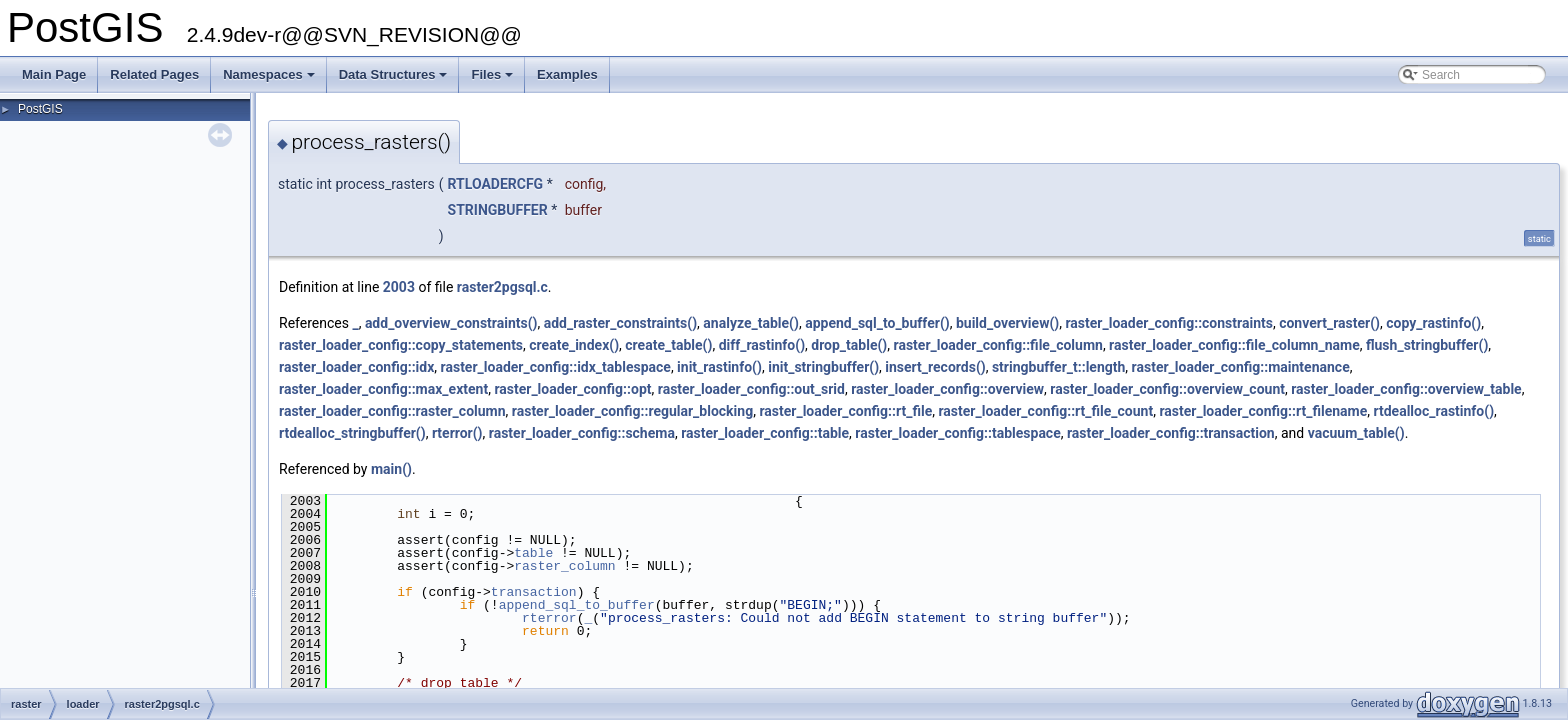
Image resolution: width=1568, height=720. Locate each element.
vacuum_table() (1356, 433)
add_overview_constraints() (451, 323)
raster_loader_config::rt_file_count (1045, 411)
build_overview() (1007, 323)
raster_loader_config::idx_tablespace (556, 367)
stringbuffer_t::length (1058, 367)
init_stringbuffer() (823, 367)
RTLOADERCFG (496, 184)
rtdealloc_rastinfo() (1434, 411)
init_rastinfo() (719, 367)
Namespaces (270, 80)
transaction (534, 592)
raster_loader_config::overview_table (1406, 389)
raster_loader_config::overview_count (1167, 389)
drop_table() (849, 345)
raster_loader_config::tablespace (957, 433)
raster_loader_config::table (765, 433)
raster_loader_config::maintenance (1241, 367)
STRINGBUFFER (498, 210)
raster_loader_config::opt (572, 389)
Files (493, 80)
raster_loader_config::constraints (1168, 323)
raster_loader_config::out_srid (751, 389)
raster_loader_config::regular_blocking (632, 411)
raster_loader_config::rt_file (845, 411)
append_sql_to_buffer (577, 605)
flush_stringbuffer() (1427, 345)
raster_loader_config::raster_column (392, 411)
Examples (567, 74)
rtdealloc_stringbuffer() (352, 433)
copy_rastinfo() (1433, 323)
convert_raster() (1329, 323)
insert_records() (935, 367)
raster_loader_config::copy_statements (401, 345)
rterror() (457, 433)
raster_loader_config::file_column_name (1234, 345)
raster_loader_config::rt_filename (1263, 411)
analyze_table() (751, 323)
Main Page (54, 74)
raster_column (564, 566)
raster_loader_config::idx (356, 367)
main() (391, 469)
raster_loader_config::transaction (1171, 433)
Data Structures (395, 80)
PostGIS (40, 109)
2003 (399, 287)
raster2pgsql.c (502, 287)
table (533, 553)
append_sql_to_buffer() (877, 323)
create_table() (668, 345)
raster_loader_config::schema (582, 433)
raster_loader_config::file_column (998, 345)
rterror (549, 618)
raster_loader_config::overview (947, 389)
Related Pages (154, 74)
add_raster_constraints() (620, 323)
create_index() (574, 345)
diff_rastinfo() (762, 345)
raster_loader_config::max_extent (383, 389)
